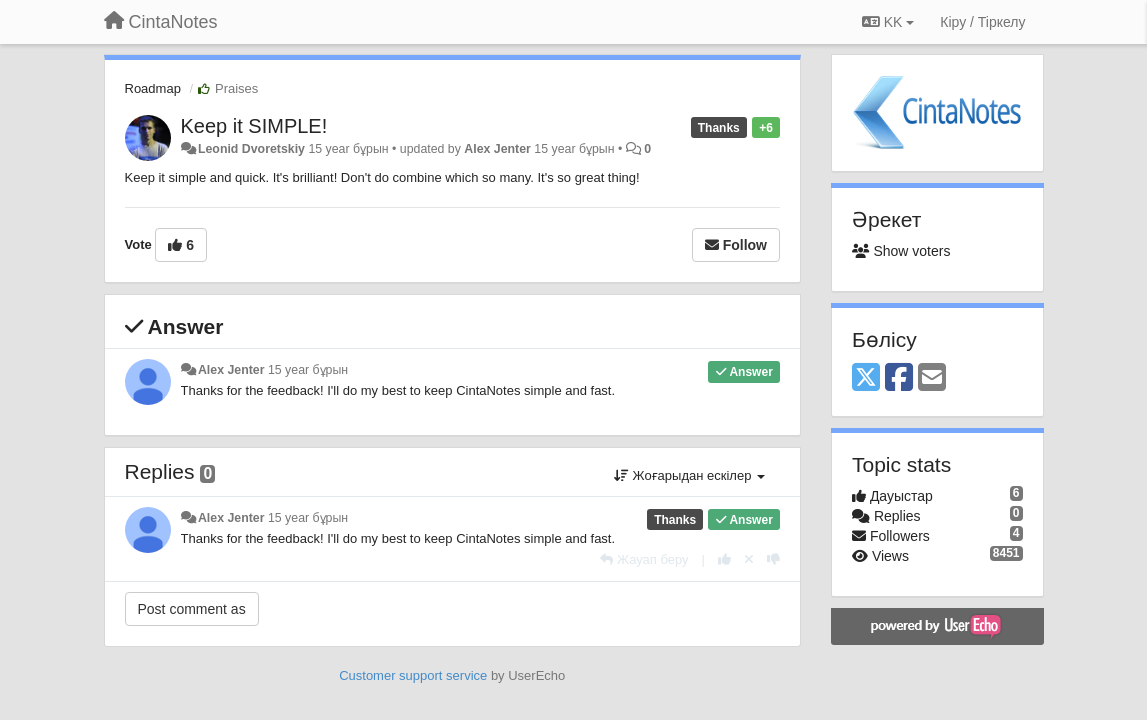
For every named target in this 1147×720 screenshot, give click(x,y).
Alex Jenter (497, 149)
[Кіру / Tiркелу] (982, 22)
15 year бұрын (308, 370)
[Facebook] (899, 378)
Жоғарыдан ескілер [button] (689, 475)
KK (888, 22)
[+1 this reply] (724, 559)
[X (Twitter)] (866, 378)
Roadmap (153, 88)
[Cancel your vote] (749, 559)
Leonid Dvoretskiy (251, 149)
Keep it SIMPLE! (254, 126)
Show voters (901, 251)
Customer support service (413, 675)
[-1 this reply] (773, 559)
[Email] (932, 378)
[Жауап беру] (644, 559)
